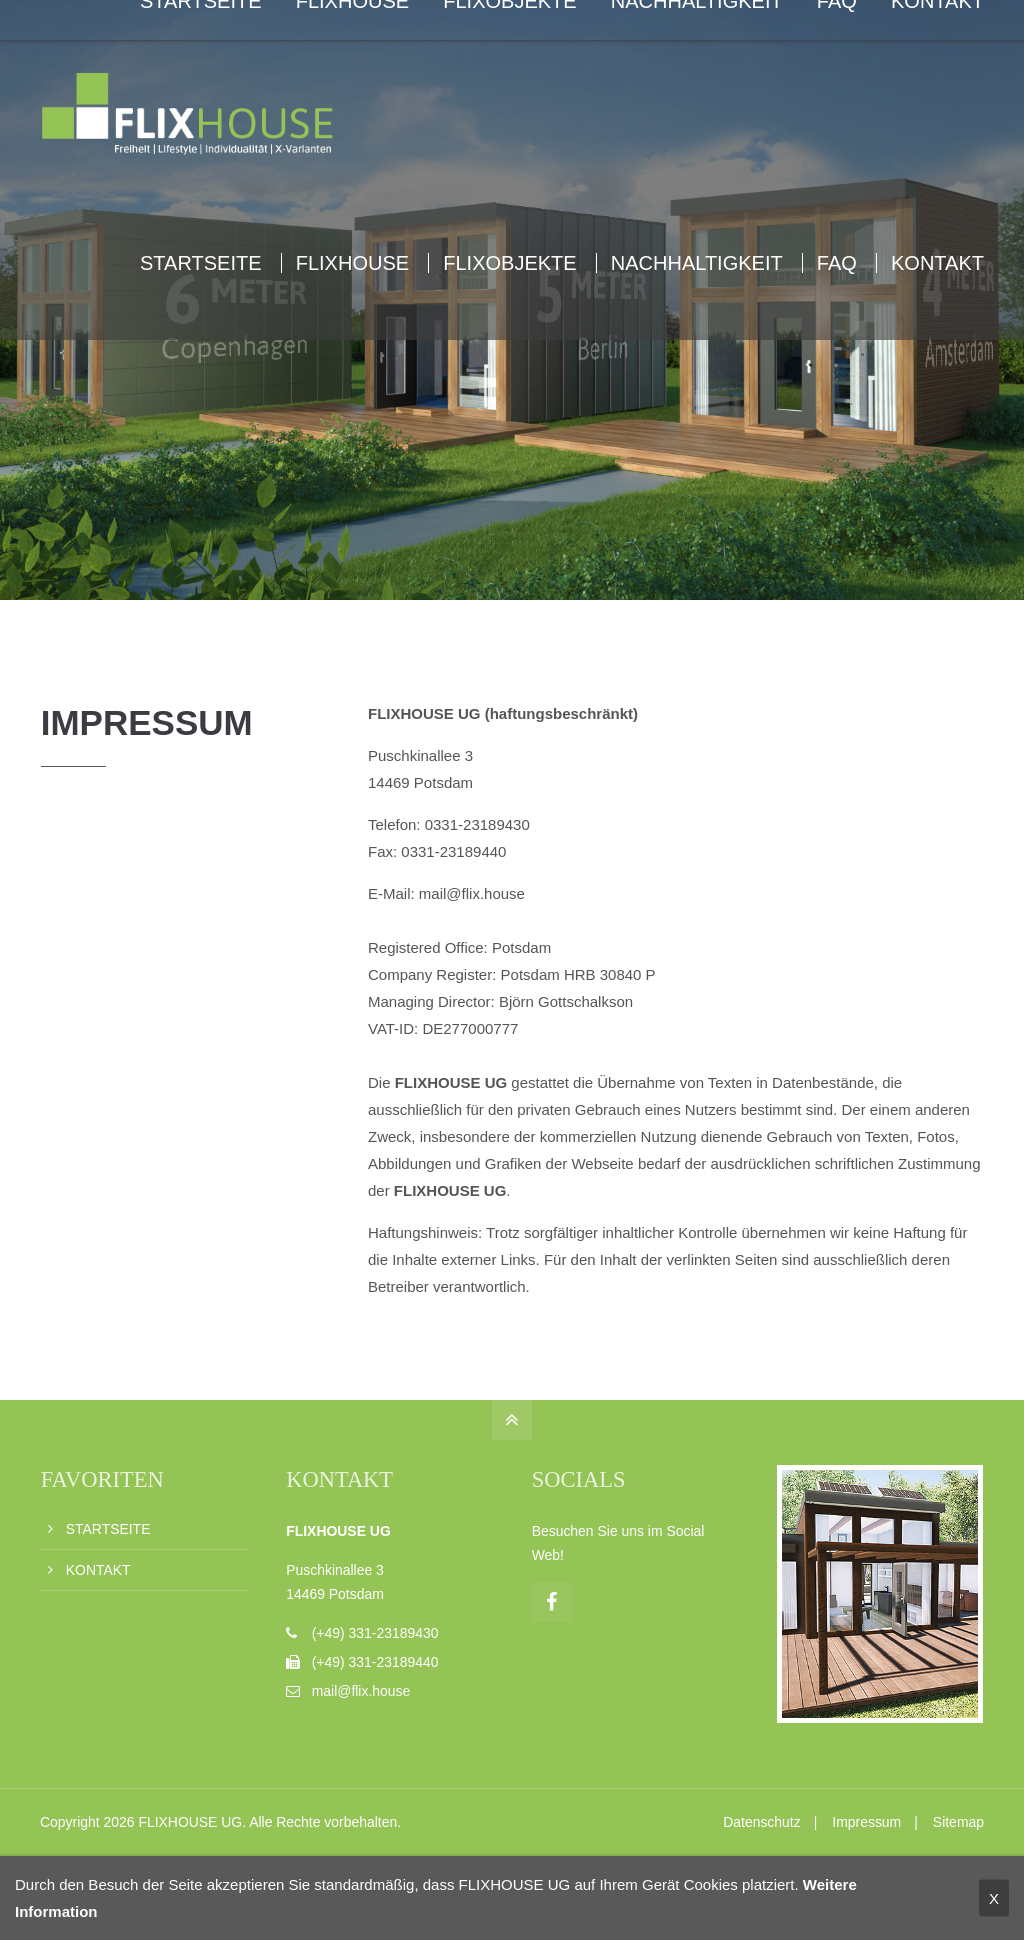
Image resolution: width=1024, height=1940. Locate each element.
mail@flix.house (361, 1691)
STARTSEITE (108, 1529)
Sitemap (958, 1822)
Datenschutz (761, 1822)
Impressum (866, 1822)
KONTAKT (98, 1570)
